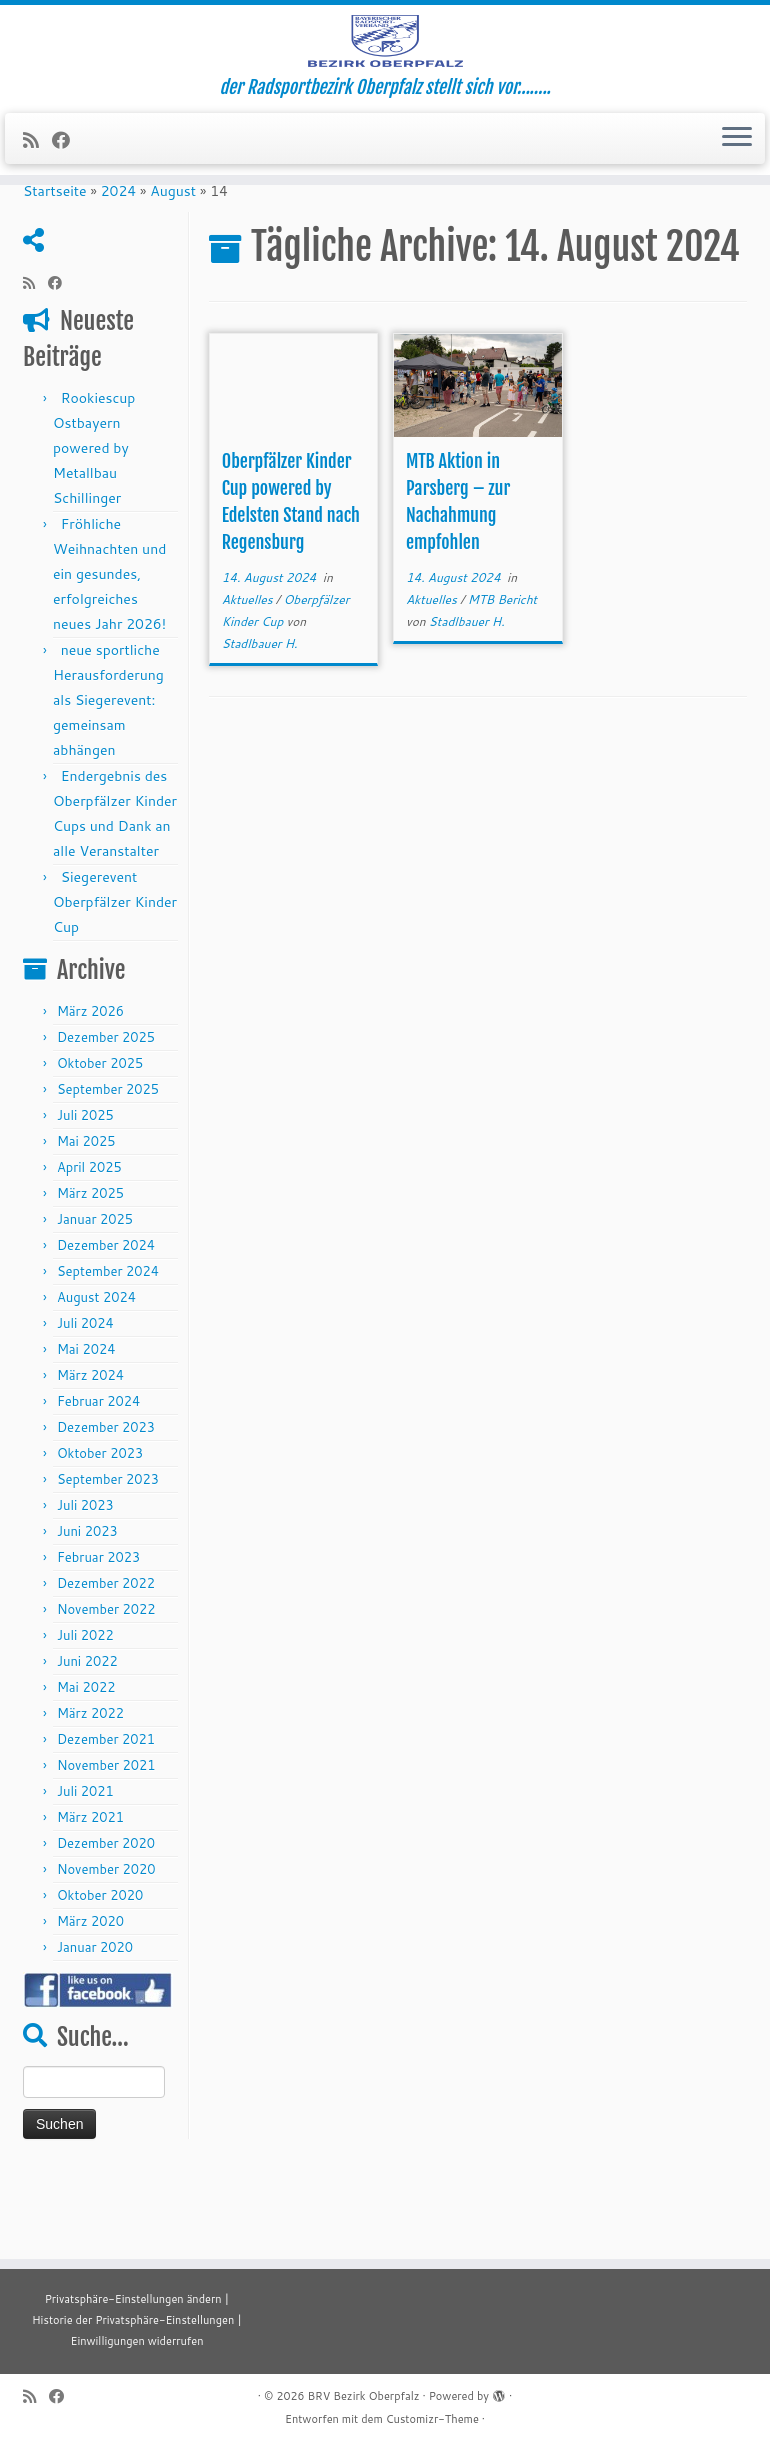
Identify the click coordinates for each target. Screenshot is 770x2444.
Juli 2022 (85, 1713)
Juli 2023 (85, 1583)
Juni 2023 (87, 1609)
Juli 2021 (85, 1869)
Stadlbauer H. (260, 721)
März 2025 (90, 1271)
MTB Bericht (502, 677)
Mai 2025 (86, 1219)
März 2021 (90, 1895)
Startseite (55, 269)
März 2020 (90, 1999)
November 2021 (106, 1843)
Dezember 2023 (106, 1505)
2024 (119, 269)
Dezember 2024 (106, 1323)
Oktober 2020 (100, 1973)
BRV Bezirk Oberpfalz (363, 2396)
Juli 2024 (85, 1401)
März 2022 (90, 1791)
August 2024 (96, 1375)
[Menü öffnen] (737, 187)
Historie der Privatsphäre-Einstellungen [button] (133, 2320)
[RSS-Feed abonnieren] (37, 188)
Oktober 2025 (100, 1141)
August (173, 269)
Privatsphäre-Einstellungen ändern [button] (133, 2299)
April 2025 (89, 1245)
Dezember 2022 (106, 1661)
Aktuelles (249, 677)
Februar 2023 (98, 1635)
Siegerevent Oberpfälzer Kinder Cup (115, 980)
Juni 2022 (87, 1739)
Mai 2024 (86, 1427)
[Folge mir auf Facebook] (67, 188)
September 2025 (108, 1167)
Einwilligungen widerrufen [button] (136, 2341)
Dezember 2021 (106, 1817)
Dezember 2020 (106, 1921)
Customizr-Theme (432, 2419)
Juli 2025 (85, 1193)
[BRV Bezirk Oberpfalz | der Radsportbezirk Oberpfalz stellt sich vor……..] (385, 65)
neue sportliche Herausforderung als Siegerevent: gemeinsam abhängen (108, 778)
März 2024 (90, 1453)
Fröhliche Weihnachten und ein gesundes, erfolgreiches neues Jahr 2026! (109, 652)
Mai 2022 (86, 1765)
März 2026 (90, 1089)
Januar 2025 (95, 1297)
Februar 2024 (98, 1479)
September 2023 (108, 1557)
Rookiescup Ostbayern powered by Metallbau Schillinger (94, 526)
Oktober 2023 (100, 1531)
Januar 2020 (95, 2025)
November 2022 (106, 1687)
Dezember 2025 (106, 1115)
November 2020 (106, 1947)
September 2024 (108, 1349)
